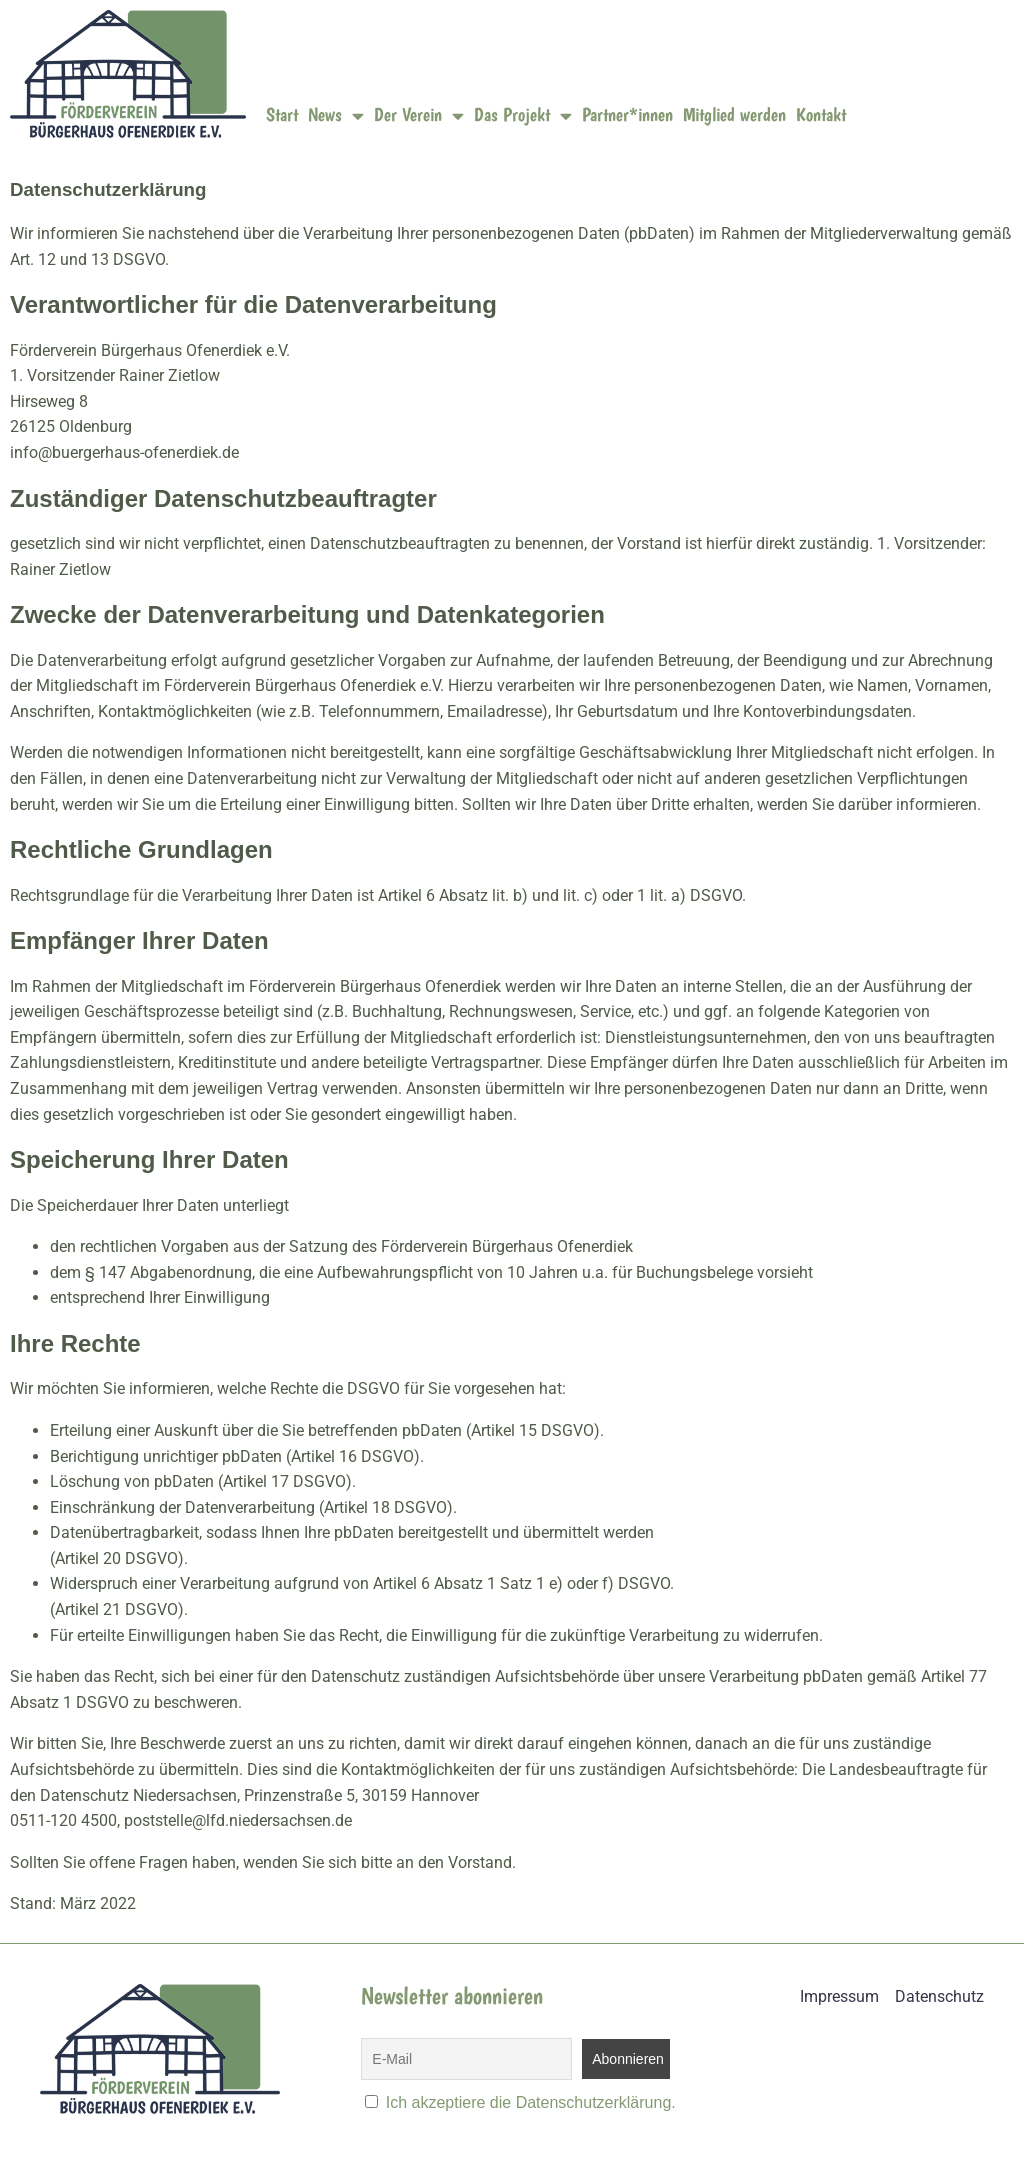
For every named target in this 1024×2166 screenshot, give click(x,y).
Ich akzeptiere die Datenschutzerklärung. (531, 2102)
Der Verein (419, 115)
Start (282, 114)
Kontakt (821, 114)
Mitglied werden (734, 114)
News (336, 115)
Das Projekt (523, 115)
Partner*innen (627, 114)
